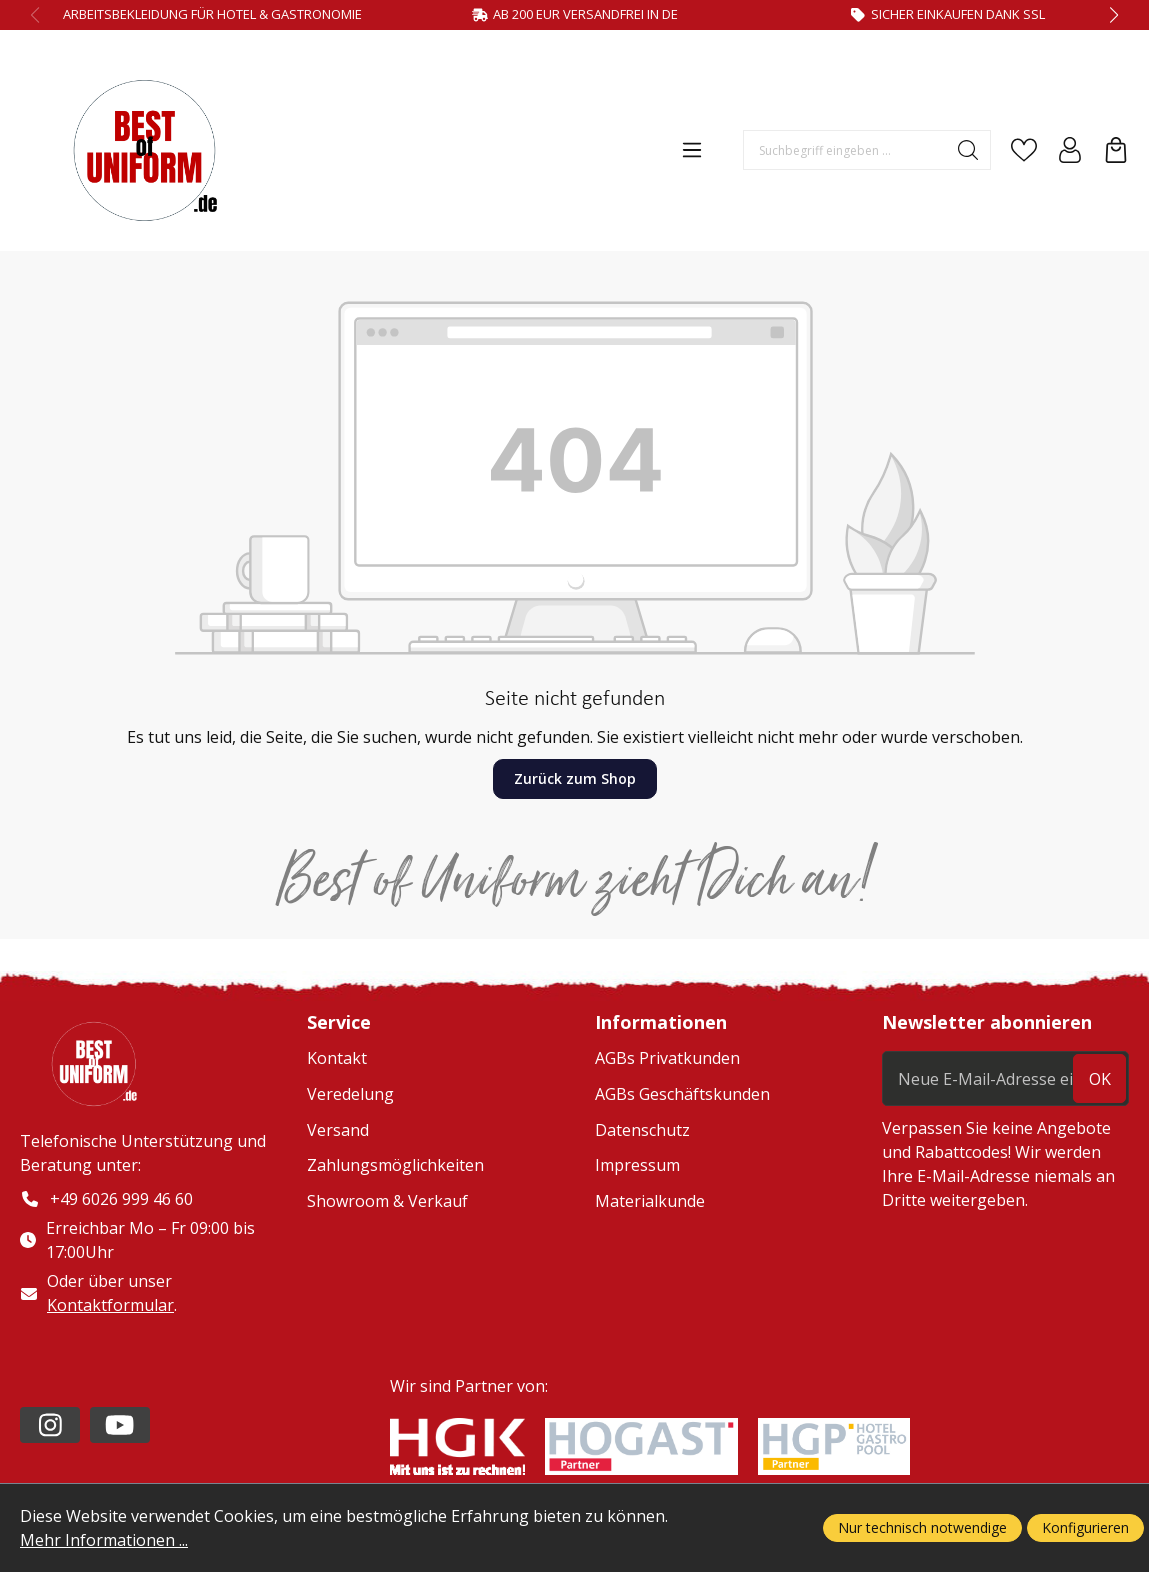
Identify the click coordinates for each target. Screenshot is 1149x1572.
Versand (338, 1130)
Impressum (637, 1165)
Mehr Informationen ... (104, 1540)
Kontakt (337, 1058)
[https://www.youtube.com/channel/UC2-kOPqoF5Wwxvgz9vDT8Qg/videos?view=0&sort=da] (120, 1425)
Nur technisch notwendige (922, 1527)
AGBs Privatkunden (667, 1058)
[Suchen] (968, 150)
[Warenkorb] (1116, 150)
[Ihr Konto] (1070, 150)
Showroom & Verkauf (387, 1201)
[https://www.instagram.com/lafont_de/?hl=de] (50, 1425)
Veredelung (350, 1094)
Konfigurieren (1085, 1527)
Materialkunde (650, 1201)
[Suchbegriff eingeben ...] (845, 150)
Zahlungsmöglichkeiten (395, 1165)
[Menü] (692, 150)
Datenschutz (642, 1130)
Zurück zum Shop (575, 778)
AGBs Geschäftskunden (682, 1094)
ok (1100, 1079)
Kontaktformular (110, 1305)
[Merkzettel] (1024, 150)
